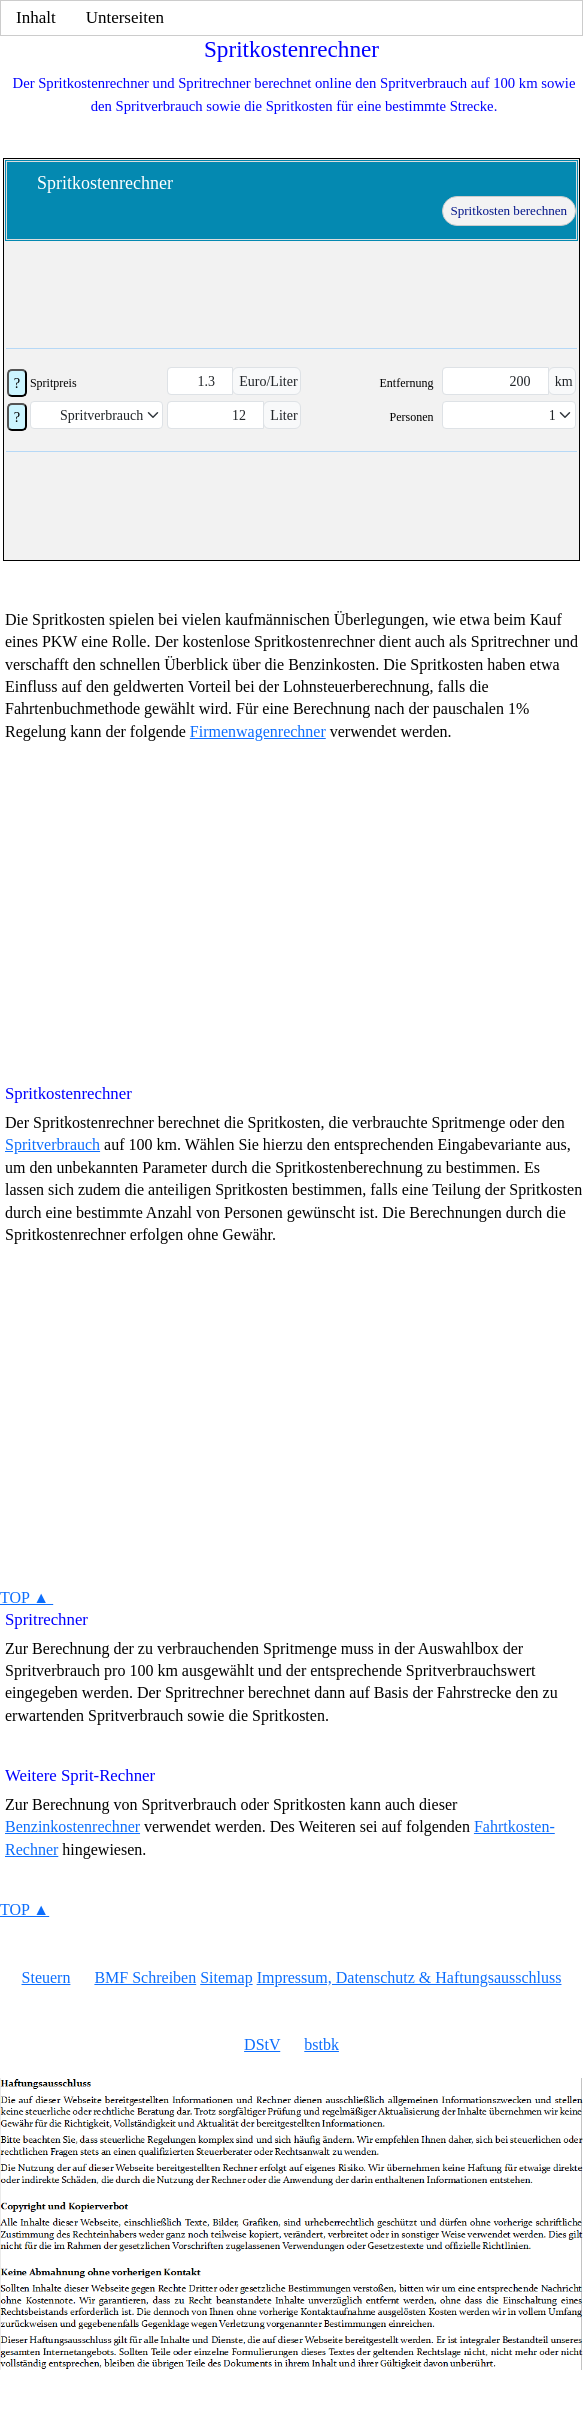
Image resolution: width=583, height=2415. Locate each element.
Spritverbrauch (52, 1144)
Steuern (46, 1977)
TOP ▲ (26, 1597)
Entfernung (407, 383)
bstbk (321, 2044)
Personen (411, 417)
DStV (262, 2044)
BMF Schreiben (145, 1977)
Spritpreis (53, 383)
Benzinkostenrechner (72, 1826)
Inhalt (36, 17)
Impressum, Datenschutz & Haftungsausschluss (409, 1977)
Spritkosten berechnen (508, 210)
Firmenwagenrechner (258, 731)
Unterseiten (125, 17)
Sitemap (226, 1977)
